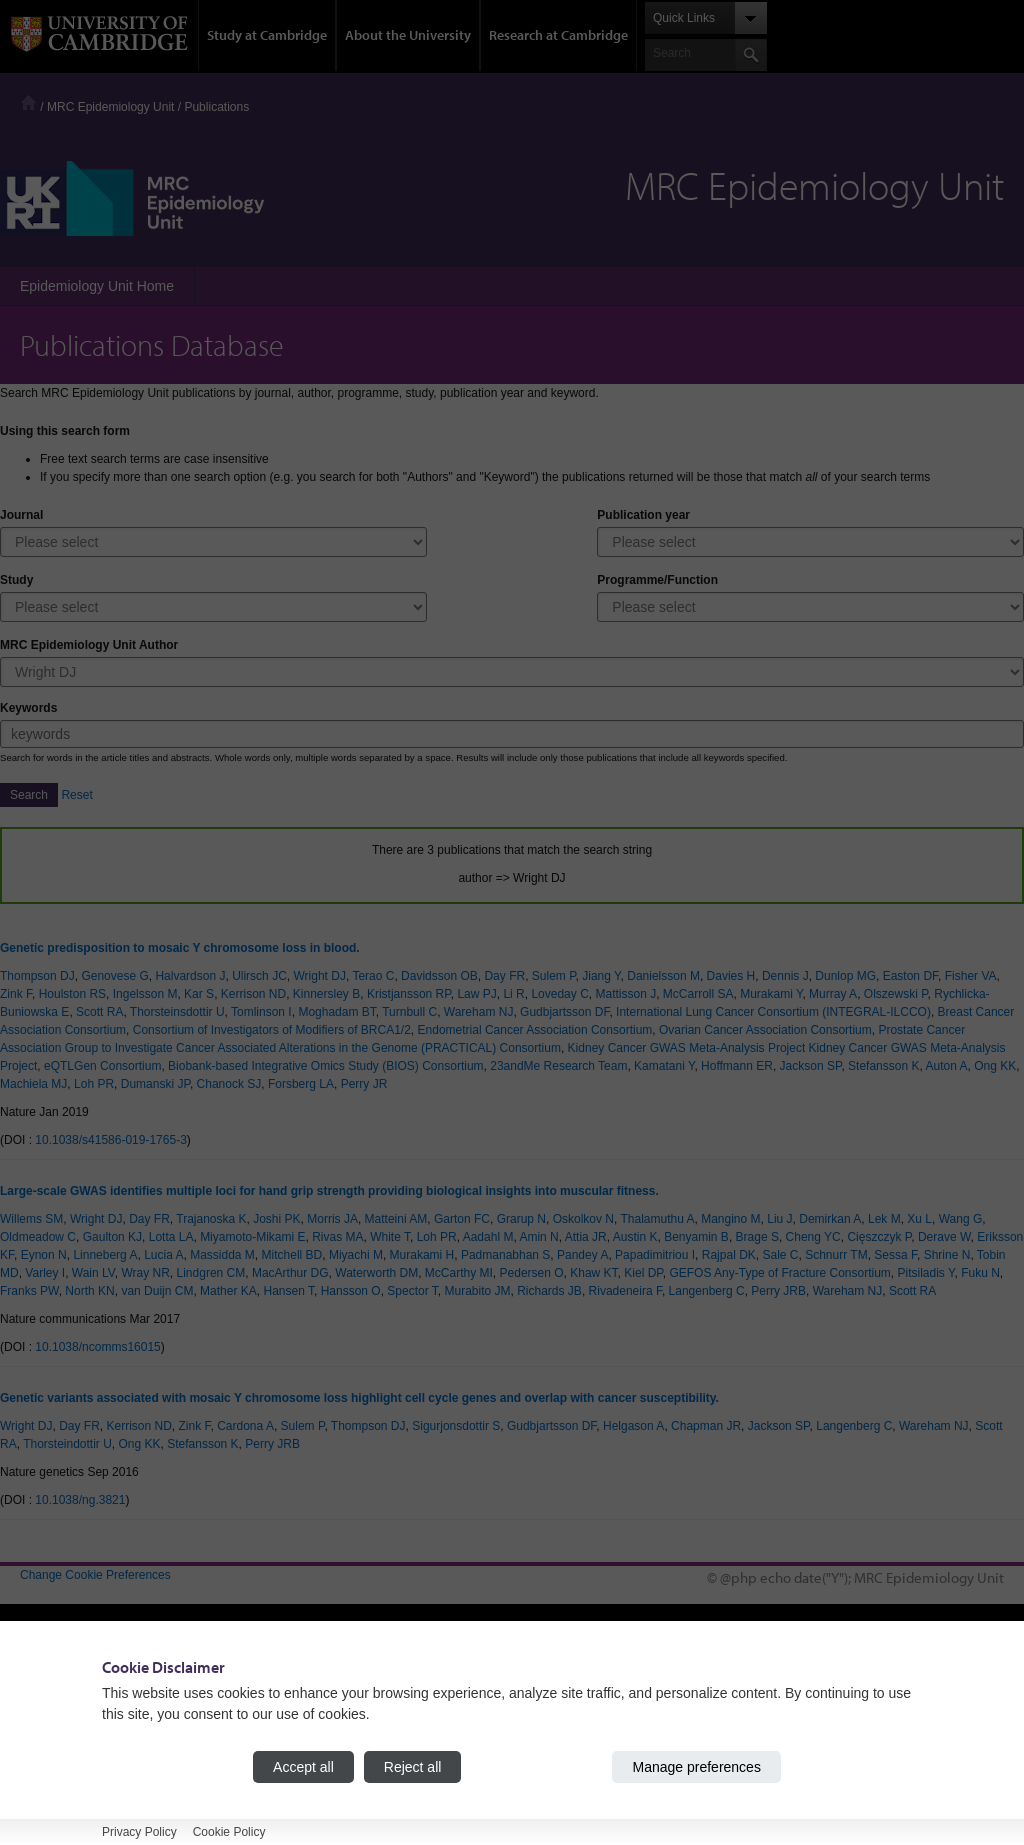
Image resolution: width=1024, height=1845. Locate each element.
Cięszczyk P (879, 1237)
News (547, 1727)
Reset (76, 795)
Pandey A (582, 1255)
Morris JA (332, 1219)
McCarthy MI (459, 1273)
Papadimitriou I (655, 1255)
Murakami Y (771, 994)
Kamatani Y (664, 1066)
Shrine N (947, 1255)
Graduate (301, 1691)
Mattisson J (625, 994)
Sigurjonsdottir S (456, 1426)
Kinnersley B (326, 994)
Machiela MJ (33, 1084)
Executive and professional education (375, 1745)
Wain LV (93, 1273)
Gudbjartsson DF (564, 1012)
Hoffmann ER (737, 1066)
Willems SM (31, 1219)
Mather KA (228, 1291)
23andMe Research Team (558, 1066)
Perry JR (364, 1084)
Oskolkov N (583, 1219)
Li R (513, 994)
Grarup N (521, 1219)
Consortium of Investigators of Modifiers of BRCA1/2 (272, 1030)
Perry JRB (778, 1291)
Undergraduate (316, 1673)
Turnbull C (409, 1012)
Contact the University (78, 1742)
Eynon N (44, 1255)
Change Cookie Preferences (95, 1575)
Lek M (884, 1219)
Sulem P (554, 976)
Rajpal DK (729, 1255)
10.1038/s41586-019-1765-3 (110, 1140)
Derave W (944, 1237)
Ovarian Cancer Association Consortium (765, 1030)
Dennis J (785, 976)
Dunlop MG (845, 976)
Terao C (373, 976)
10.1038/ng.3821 (80, 1500)
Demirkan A (830, 1219)
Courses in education (332, 1763)
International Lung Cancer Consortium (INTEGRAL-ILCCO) (773, 1012)
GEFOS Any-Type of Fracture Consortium (779, 1273)
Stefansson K (883, 1066)
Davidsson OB (439, 976)
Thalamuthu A (657, 1219)
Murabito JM (477, 1291)
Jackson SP (811, 1066)
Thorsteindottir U (67, 1444)
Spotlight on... (824, 1727)
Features (811, 1691)
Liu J (779, 1219)
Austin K (635, 1237)
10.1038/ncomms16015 (97, 1347)
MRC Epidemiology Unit (110, 107)
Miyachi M (356, 1255)
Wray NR (145, 1273)
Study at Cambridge (267, 35)
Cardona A (245, 1426)
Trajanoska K (211, 1219)
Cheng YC (813, 1237)
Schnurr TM (836, 1255)
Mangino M (730, 1219)
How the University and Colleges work (633, 1673)
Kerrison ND (253, 994)
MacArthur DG (290, 1273)
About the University (408, 35)
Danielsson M (663, 976)
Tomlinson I (261, 1012)
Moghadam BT (336, 1012)
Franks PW (29, 1291)
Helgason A (633, 1426)
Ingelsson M (145, 994)
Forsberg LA (301, 1084)
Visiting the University (589, 1691)
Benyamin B (696, 1237)
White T (390, 1237)
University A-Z (57, 1724)
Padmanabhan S (505, 1255)
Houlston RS (72, 994)
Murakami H (422, 1255)
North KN (89, 1291)
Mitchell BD (292, 1255)
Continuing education (332, 1727)
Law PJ (476, 994)
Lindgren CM (211, 1273)
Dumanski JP (155, 1084)
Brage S (757, 1237)
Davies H (731, 976)
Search (29, 795)
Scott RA (99, 1012)
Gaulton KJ (112, 1237)
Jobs (544, 1763)
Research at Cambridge (558, 35)
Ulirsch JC (259, 976)
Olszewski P (896, 994)
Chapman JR (706, 1426)
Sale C (780, 1255)
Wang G (961, 1219)
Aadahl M (488, 1237)
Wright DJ (319, 976)
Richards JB (549, 1291)
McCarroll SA (698, 994)
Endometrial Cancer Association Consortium (535, 1030)
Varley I (45, 1273)
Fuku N (980, 1273)
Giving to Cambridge (586, 1781)
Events (550, 1745)
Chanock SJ (229, 1084)
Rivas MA (337, 1237)
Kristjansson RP (409, 994)
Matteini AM (396, 1219)
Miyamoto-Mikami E (252, 1237)
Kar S (199, 994)
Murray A (833, 994)
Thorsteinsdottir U (177, 1012)
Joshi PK (276, 1219)
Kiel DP (643, 1273)
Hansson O (351, 1291)
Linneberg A (105, 1255)
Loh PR (94, 1084)
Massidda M (222, 1255)
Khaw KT (593, 1273)
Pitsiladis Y (926, 1273)
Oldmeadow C (38, 1237)
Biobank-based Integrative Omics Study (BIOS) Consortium (325, 1066)
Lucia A (163, 1255)
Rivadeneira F (625, 1291)
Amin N (538, 1237)
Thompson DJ (37, 976)
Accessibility (52, 1760)
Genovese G (114, 976)
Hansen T (288, 1291)
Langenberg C (707, 1291)
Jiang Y (601, 976)
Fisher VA (971, 976)
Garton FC (462, 1219)
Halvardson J (190, 976)
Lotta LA (171, 1237)
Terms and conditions (76, 1796)
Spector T (412, 1291)
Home (28, 102)
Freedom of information (82, 1778)
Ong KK (995, 1066)
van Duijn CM (157, 1291)
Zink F (16, 994)
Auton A (946, 1066)
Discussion (817, 1709)
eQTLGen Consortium (102, 1066)
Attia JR (586, 1237)
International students (333, 1709)
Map (543, 1709)
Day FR (504, 976)
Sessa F (895, 1255)
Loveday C (559, 994)
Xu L (919, 1219)
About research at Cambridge (866, 1745)
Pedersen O (532, 1273)
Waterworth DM (376, 1273)
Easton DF (910, 976)
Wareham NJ (479, 1012)
